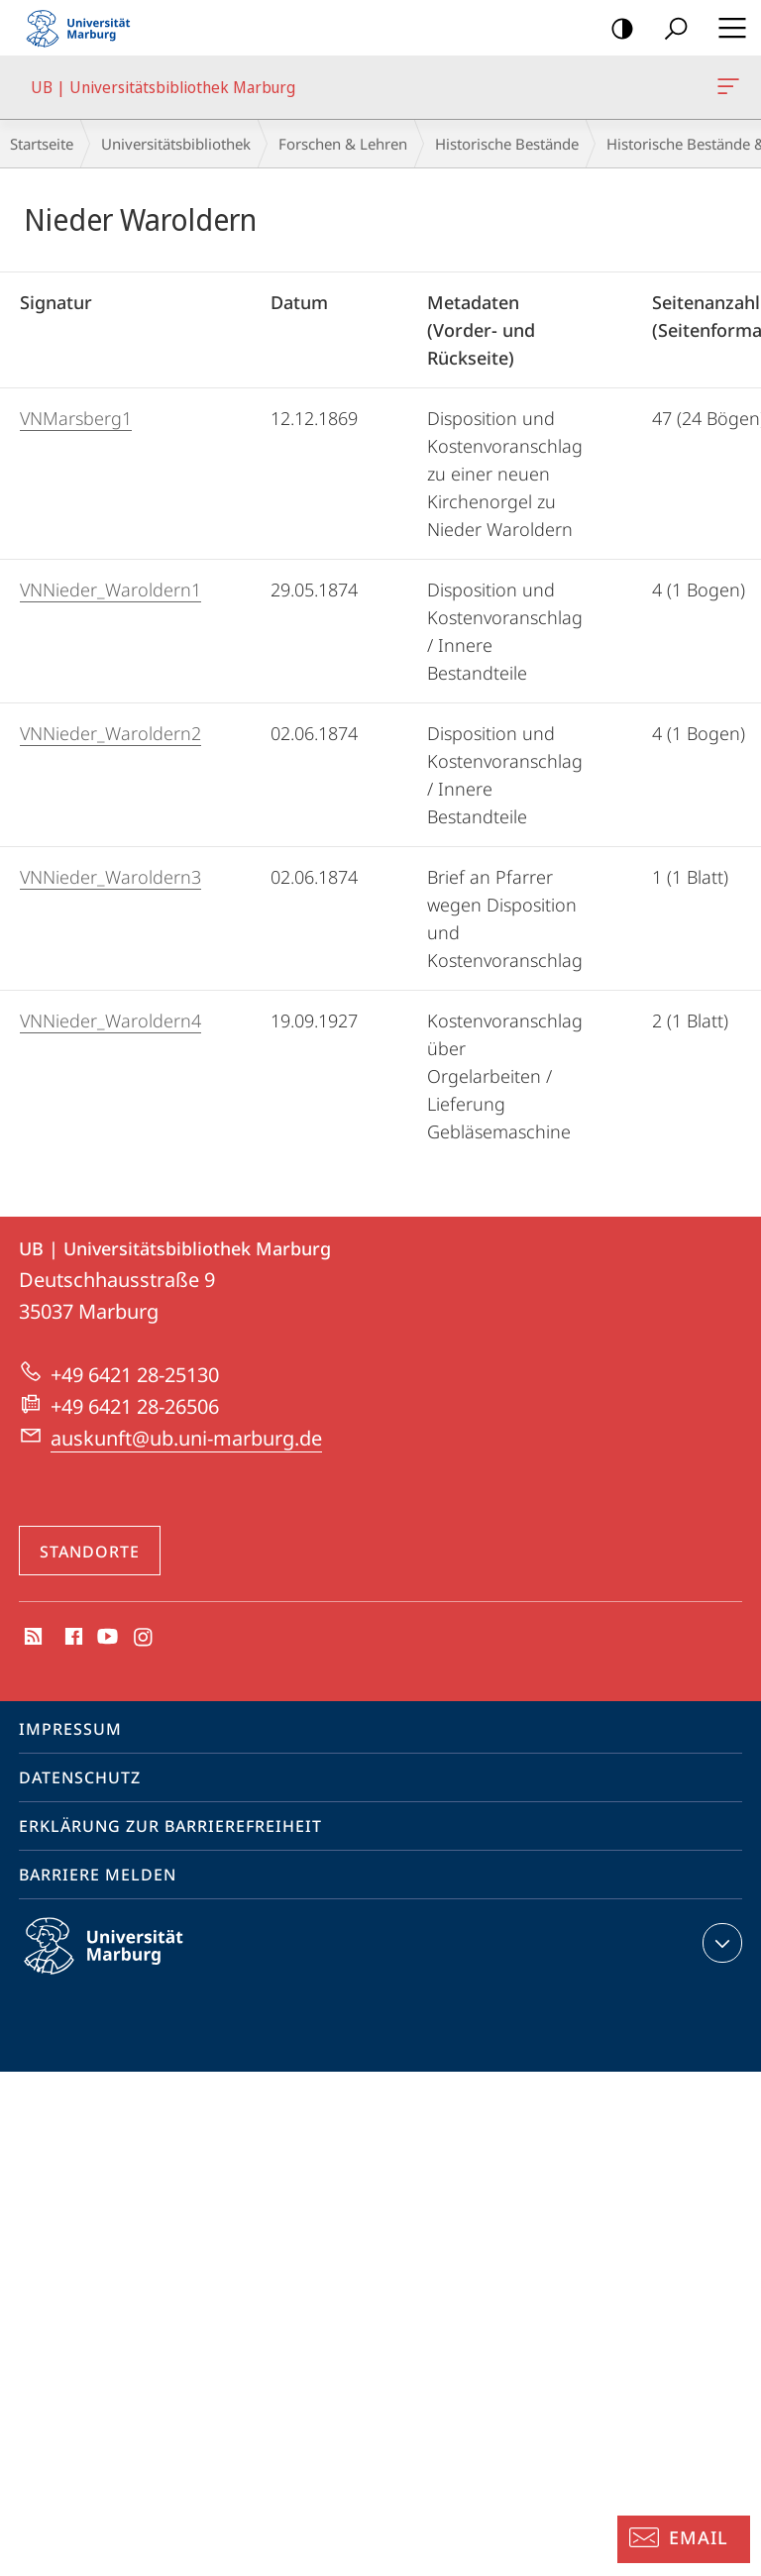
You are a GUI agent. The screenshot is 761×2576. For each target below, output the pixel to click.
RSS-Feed (31, 1638)
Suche (669, 29)
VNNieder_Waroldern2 (110, 733)
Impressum (70, 1729)
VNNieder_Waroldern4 (110, 1020)
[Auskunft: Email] (683, 2539)
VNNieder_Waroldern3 (110, 877)
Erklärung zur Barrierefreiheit (170, 1826)
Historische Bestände (507, 144)
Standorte (90, 1551)
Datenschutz (80, 1777)
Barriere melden (97, 1874)
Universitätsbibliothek (176, 144)
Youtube (105, 1638)
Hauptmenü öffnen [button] (726, 28)
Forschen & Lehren (342, 144)
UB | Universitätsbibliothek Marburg (726, 90)
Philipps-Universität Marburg (121, 1961)
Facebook (71, 1638)
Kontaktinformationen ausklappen (720, 1943)
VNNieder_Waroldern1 (110, 589)
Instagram (144, 1638)
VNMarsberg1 (76, 418)
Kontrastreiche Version (616, 29)
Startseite (41, 144)
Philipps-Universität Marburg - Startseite (84, 28)
